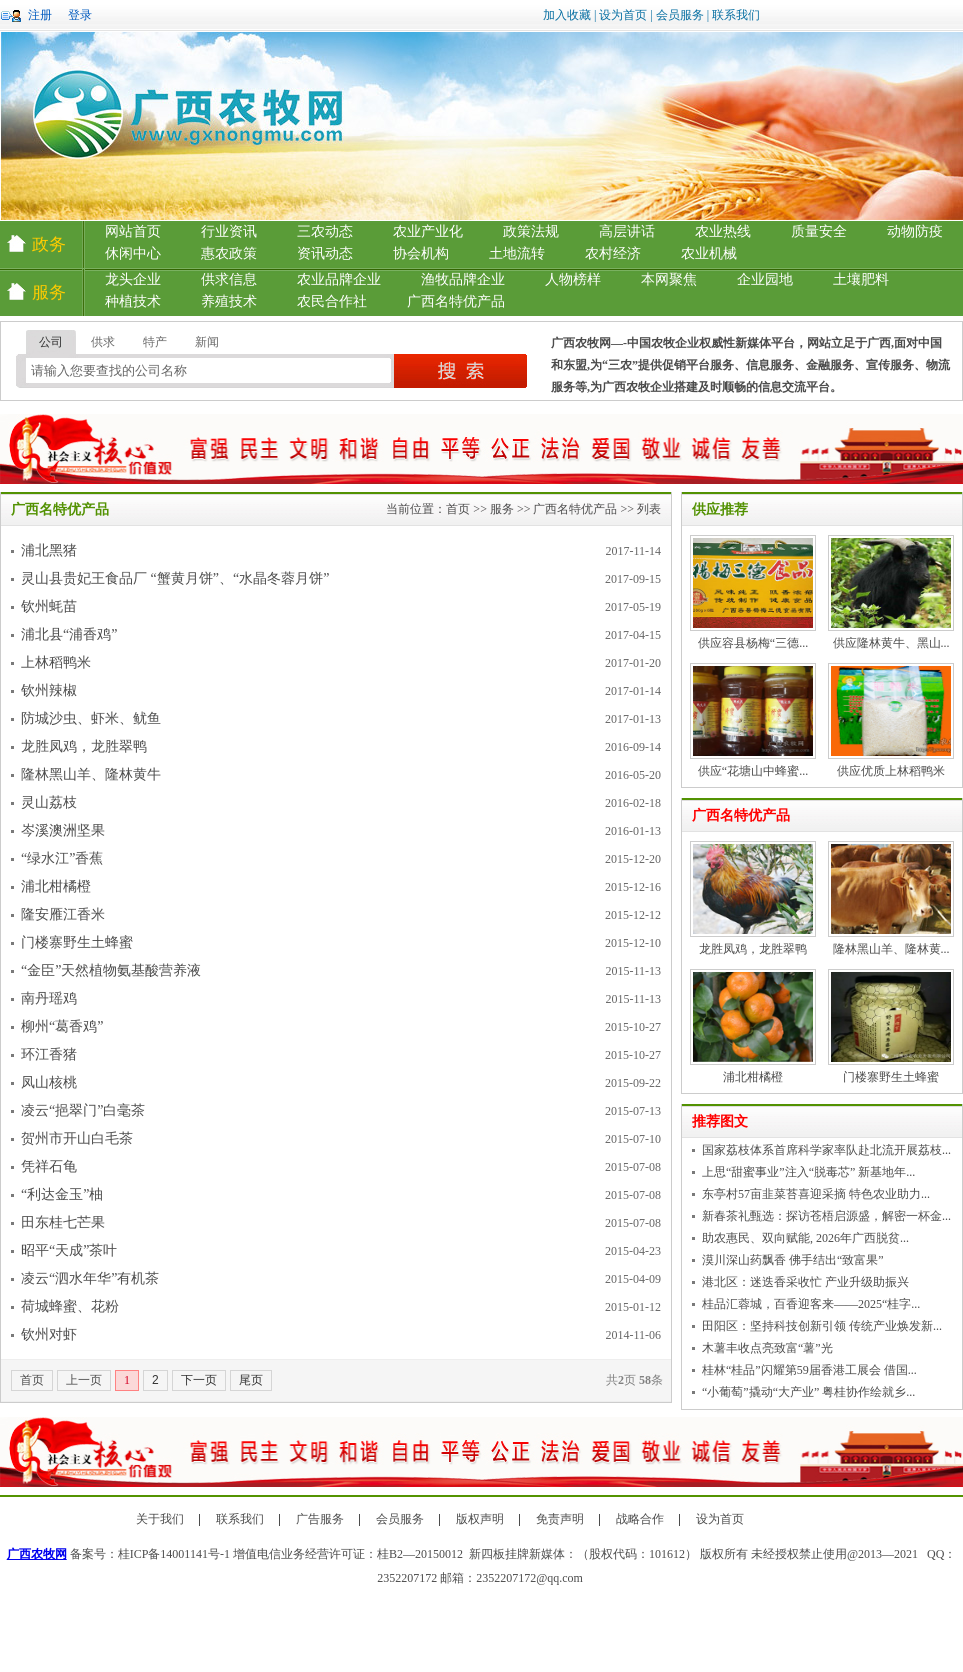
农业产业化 (428, 231)
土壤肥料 (861, 279)
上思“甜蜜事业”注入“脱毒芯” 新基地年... (808, 1172)
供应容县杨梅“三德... (753, 643)
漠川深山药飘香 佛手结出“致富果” (793, 1260)
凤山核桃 (49, 1082)
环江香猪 (49, 1054)
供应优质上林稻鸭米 (891, 771)
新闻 (207, 342)
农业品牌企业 (339, 279)
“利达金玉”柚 (62, 1194)
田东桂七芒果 (63, 1222)
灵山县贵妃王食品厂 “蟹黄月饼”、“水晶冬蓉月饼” (175, 578)
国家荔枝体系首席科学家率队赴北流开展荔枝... (826, 1150)
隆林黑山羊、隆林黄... (891, 949)
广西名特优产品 (456, 301)
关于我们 (160, 1519)
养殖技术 (229, 301)
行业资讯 (229, 231)
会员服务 (680, 15)
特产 (155, 342)
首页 (458, 509)
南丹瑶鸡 (49, 998)
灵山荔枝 (49, 802)
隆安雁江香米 (63, 914)
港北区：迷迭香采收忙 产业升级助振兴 (805, 1282)
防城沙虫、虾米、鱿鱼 (91, 718)
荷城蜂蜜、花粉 (70, 1306)
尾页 (251, 1380)
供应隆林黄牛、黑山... (891, 643)
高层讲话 (627, 231)
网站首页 (133, 231)
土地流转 (517, 253)
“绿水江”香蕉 (62, 858)
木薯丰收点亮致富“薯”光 (767, 1348)
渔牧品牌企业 (463, 279)
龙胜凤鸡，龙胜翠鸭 (84, 746)
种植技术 (133, 301)
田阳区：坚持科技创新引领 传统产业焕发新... (822, 1326)
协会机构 (421, 253)
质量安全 (819, 231)
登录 (80, 15)
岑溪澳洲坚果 (63, 830)
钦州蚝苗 (49, 606)
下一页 (199, 1380)
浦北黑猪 (49, 550)
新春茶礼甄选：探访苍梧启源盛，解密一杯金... (826, 1216)
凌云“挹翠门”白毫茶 (83, 1110)
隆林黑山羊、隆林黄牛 (91, 774)
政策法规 (531, 231)
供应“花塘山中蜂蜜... (753, 771)
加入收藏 (567, 15)
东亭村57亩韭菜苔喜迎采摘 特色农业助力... (816, 1194)
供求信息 (229, 279)
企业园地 (765, 279)
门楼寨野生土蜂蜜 (77, 942)
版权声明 (480, 1519)
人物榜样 (573, 279)
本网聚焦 (669, 279)
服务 (502, 509)
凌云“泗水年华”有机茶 (90, 1278)
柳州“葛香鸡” (62, 1026)
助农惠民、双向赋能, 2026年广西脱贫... (805, 1238)
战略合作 (640, 1519)
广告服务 (320, 1519)
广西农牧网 (37, 1554)
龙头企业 (133, 279)
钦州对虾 (49, 1334)
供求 (103, 342)
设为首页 (623, 15)
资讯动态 (325, 253)
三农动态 (325, 231)
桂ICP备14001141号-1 (174, 1554)
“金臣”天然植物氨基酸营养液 (111, 970)
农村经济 (613, 253)
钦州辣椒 (49, 690)
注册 (40, 15)
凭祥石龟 (49, 1166)
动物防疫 (915, 231)
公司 (51, 342)
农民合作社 (332, 301)
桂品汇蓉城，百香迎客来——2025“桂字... (811, 1304)
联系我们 (736, 15)
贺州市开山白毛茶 (77, 1138)
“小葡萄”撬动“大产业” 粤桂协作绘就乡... (808, 1392)
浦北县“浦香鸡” (69, 634)
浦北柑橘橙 (56, 886)
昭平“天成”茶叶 (69, 1250)
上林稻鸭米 (56, 662)
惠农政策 (229, 253)
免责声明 (560, 1519)
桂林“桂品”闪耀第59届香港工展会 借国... (809, 1370)
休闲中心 (133, 253)
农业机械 (709, 253)
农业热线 (723, 231)
